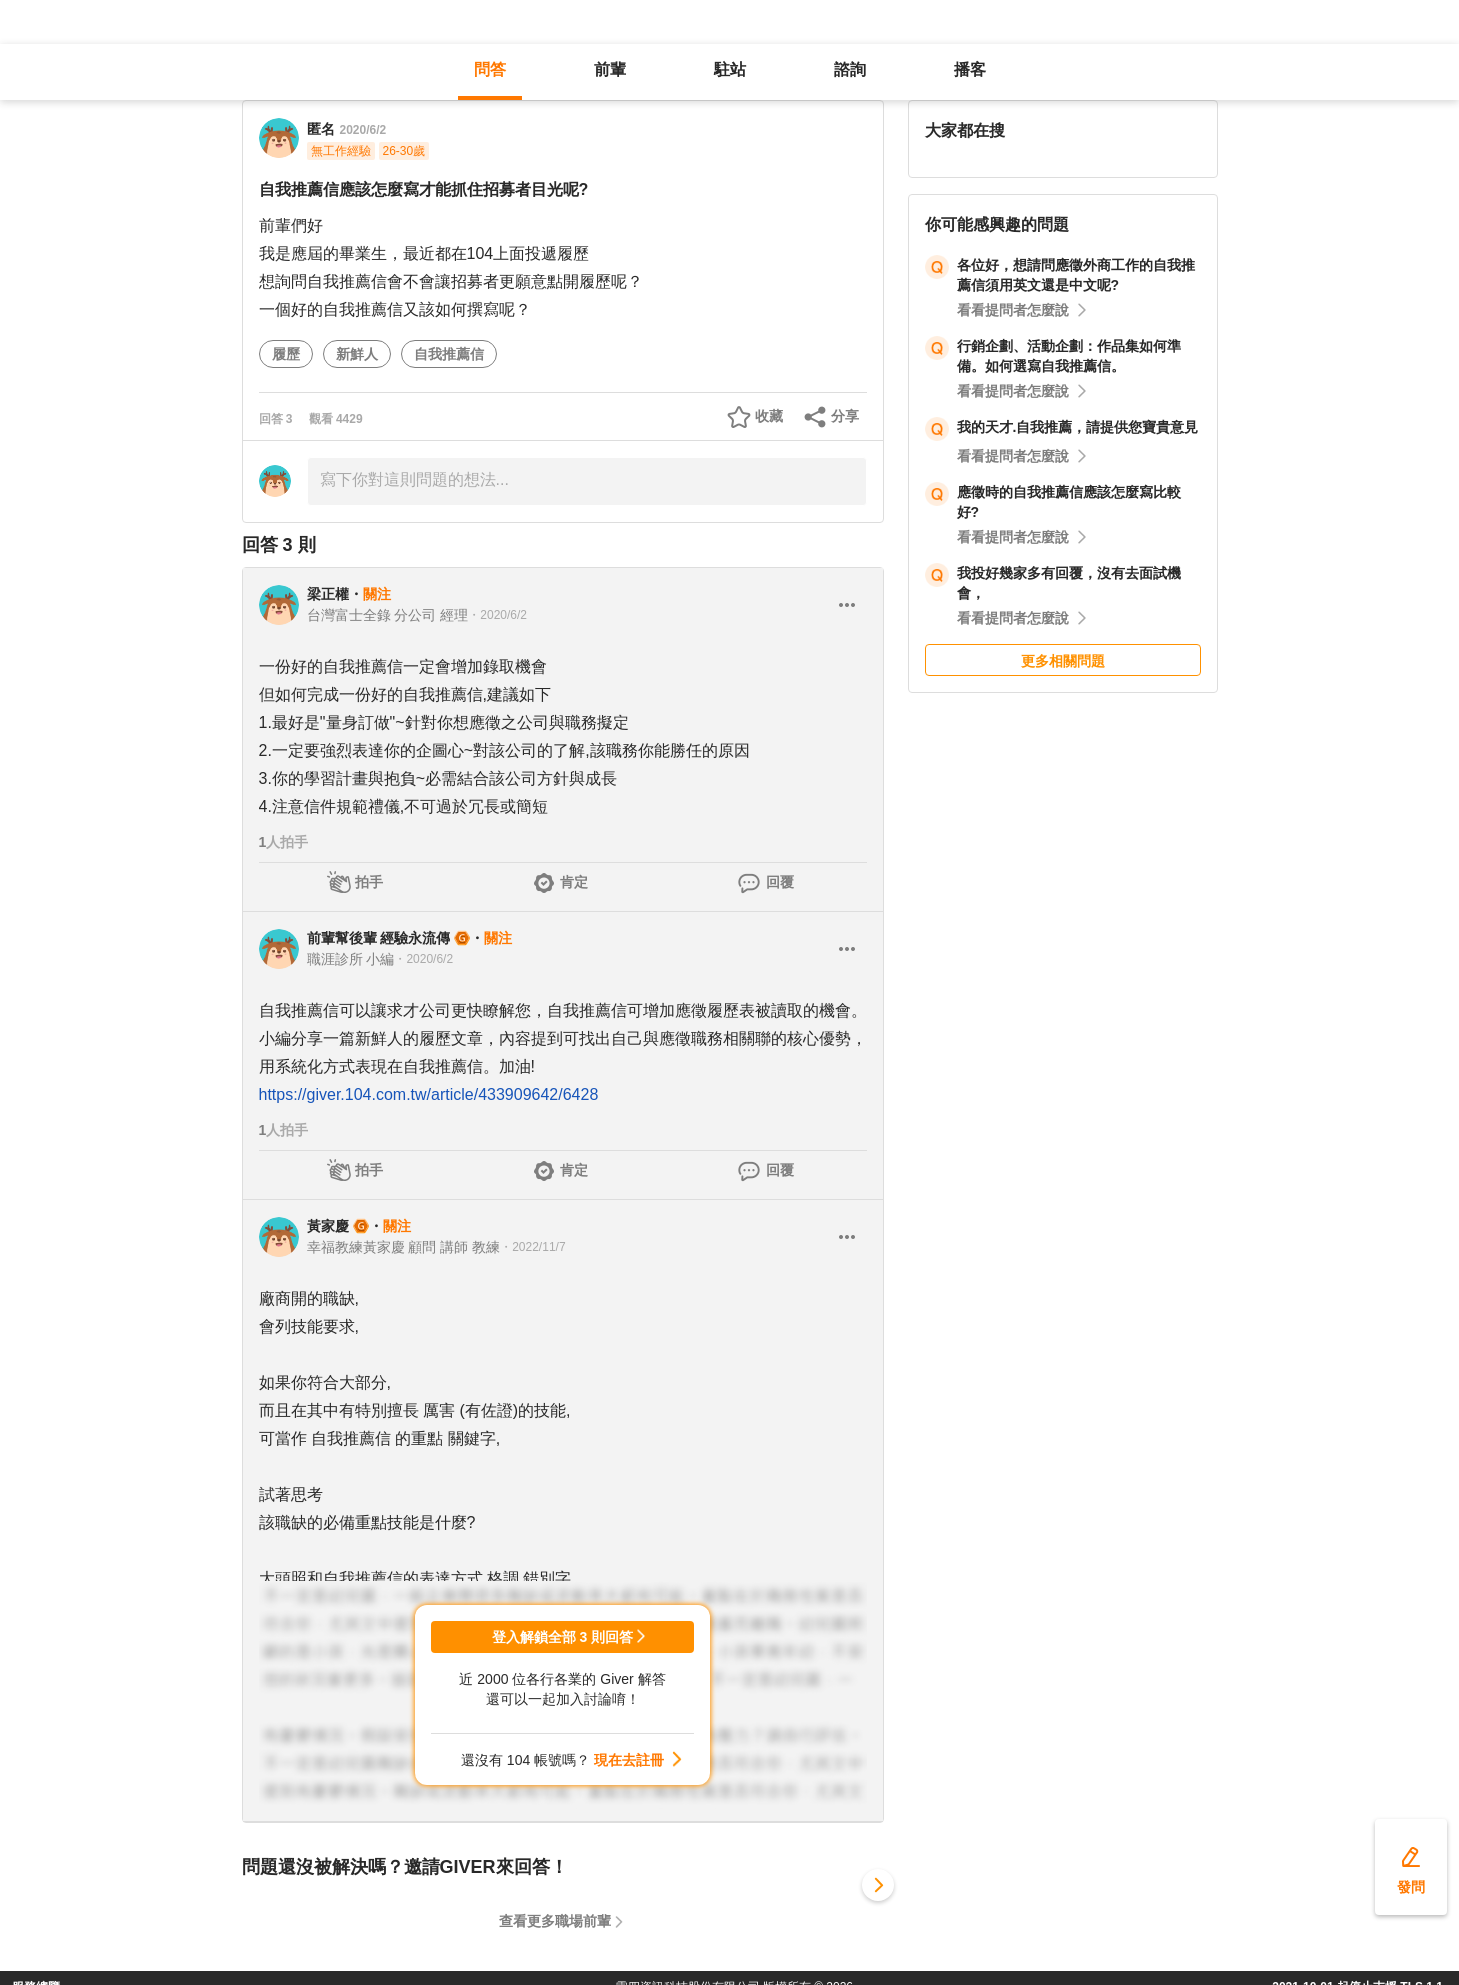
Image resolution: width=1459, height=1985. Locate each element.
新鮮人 (357, 354)
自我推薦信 (449, 354)
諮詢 (850, 69)
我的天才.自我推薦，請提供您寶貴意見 (1078, 427)
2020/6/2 (363, 130)
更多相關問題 (1063, 661)
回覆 (780, 882)
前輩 (610, 69)
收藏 (769, 416)
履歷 (286, 354)
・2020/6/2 (497, 615)
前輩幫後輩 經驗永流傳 (379, 938)
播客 (970, 69)
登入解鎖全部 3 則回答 (563, 1637)
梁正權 (328, 594)
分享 (845, 416)
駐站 (730, 69)
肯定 (574, 882)
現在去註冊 (629, 1760)
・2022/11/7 (532, 1247)
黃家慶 (328, 1226)
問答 (490, 69)
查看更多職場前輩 (555, 1921)
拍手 (369, 882)
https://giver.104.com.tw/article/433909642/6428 (429, 1094)
